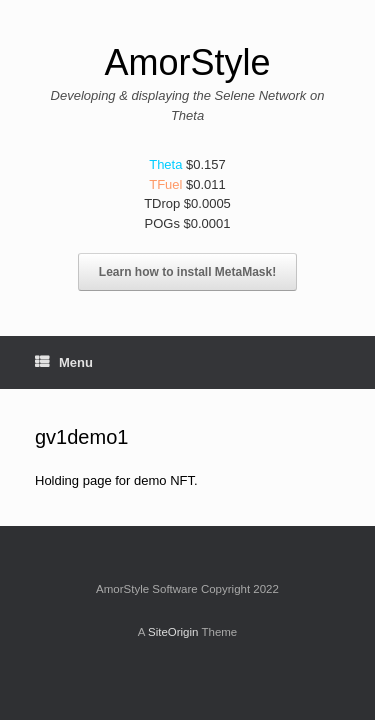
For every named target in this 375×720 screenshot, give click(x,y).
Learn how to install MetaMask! (187, 272)
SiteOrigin (173, 632)
